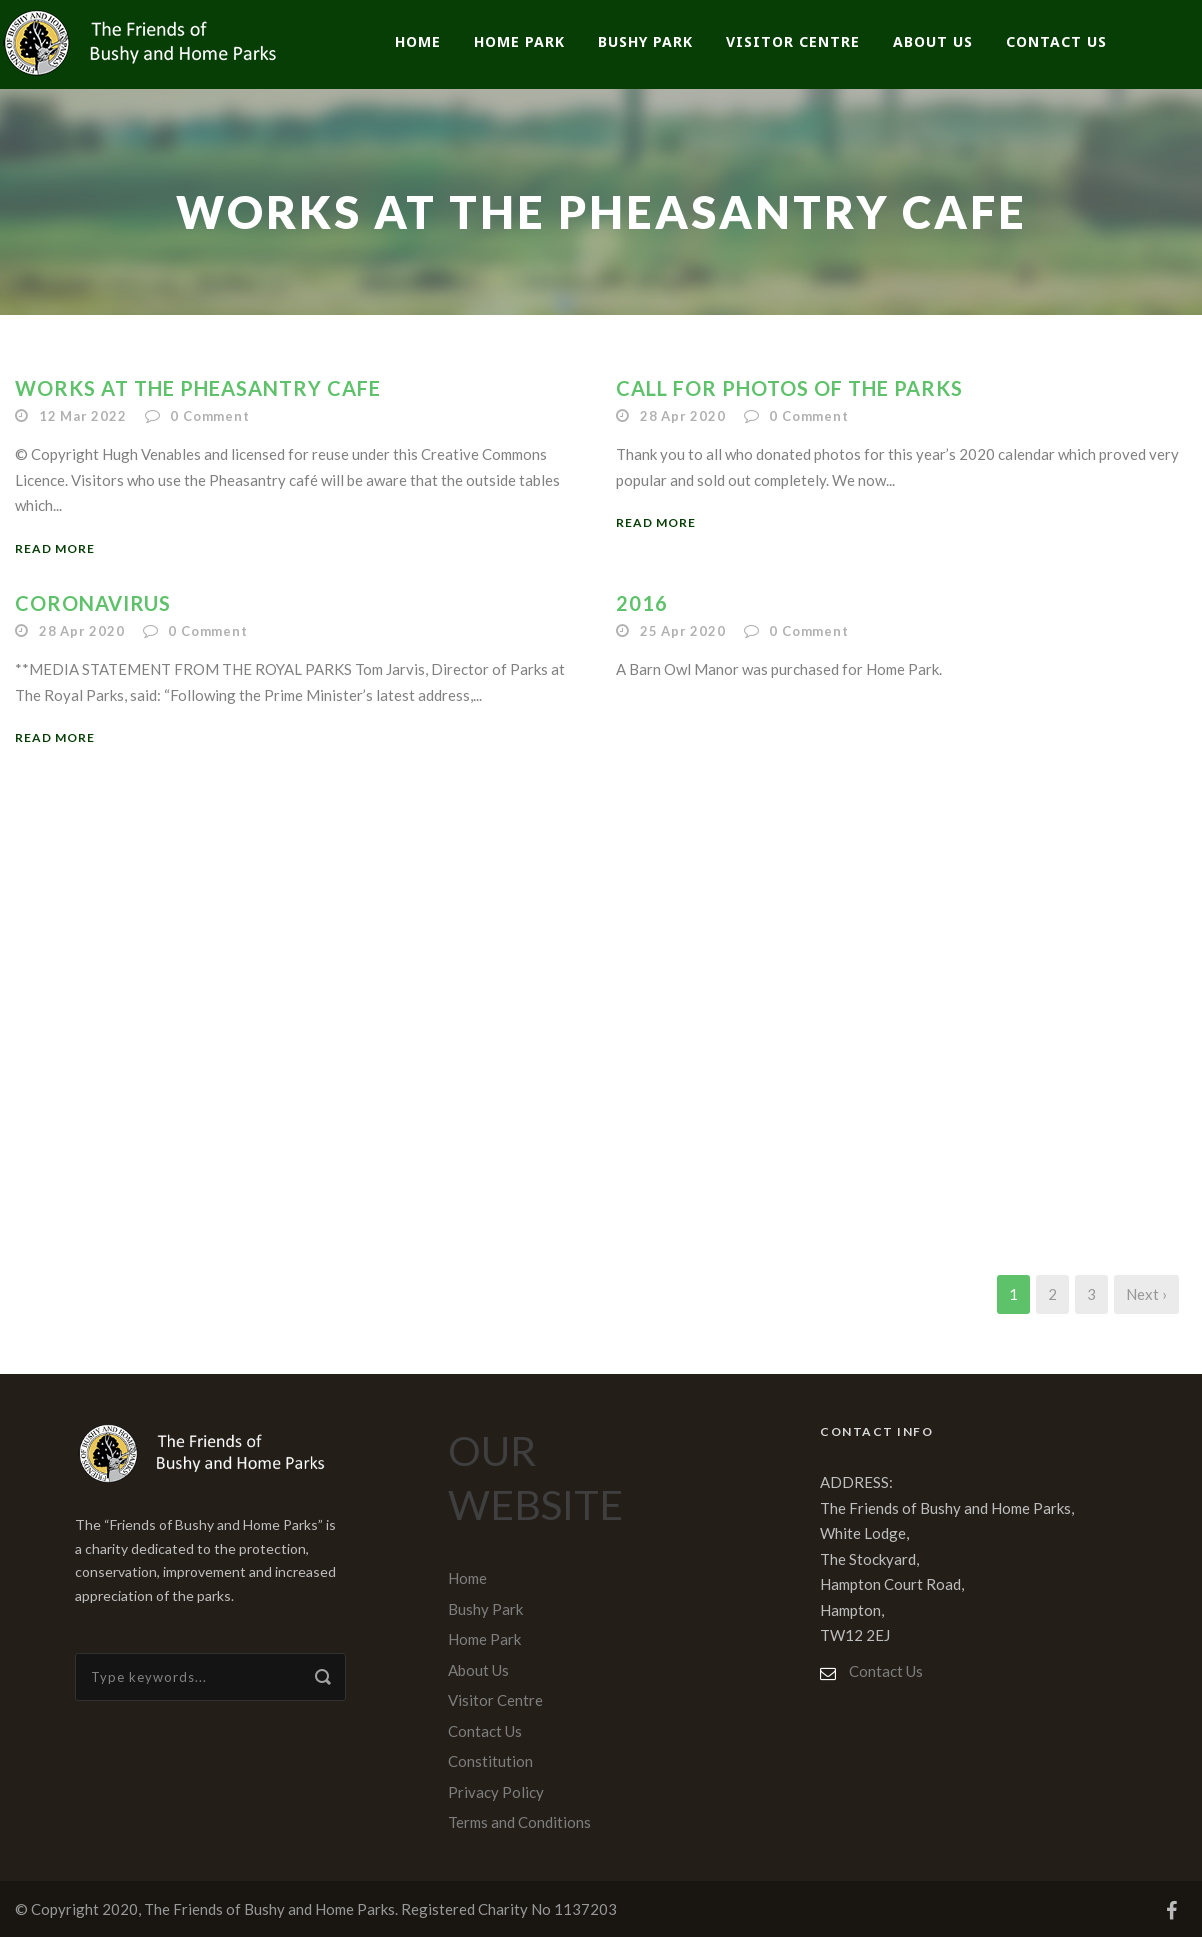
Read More (55, 548)
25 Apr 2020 (683, 631)
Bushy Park (645, 41)
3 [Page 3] (1091, 1294)
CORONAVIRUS (93, 603)
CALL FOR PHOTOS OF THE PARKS (789, 388)
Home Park (519, 41)
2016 (642, 603)
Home (418, 41)
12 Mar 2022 (83, 416)
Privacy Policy (496, 1792)
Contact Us (1056, 41)
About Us (933, 41)
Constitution (490, 1761)
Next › (1146, 1294)
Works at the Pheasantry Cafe (198, 388)
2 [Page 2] (1052, 1294)
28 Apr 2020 (683, 416)
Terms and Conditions (519, 1822)
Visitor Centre (793, 41)
